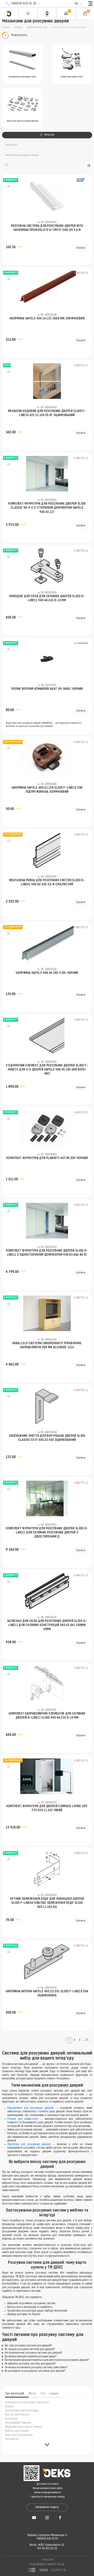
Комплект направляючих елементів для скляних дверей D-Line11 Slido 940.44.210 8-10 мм (47, 1715)
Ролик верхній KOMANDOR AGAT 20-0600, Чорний (47, 689)
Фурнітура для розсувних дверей (29, 2144)
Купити (80, 248)
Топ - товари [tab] (49, 2393)
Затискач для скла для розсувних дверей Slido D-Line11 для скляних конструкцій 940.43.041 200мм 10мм (47, 1625)
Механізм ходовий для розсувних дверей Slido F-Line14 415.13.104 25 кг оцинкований (47, 413)
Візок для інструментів (19, 2435)
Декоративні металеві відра (22, 2411)
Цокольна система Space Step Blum (27, 2402)
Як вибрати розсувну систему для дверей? (30, 2363)
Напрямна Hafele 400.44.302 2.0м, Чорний (47, 973)
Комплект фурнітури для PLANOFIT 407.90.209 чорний (47, 1158)
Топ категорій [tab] (14, 2393)
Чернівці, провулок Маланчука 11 (47, 2535)
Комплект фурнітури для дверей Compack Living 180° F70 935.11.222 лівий (47, 1808)
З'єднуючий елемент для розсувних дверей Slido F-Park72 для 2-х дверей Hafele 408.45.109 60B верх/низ (47, 1070)
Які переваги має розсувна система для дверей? (34, 2353)
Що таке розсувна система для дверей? (28, 2345)
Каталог (18, 27)
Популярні (11, 145)
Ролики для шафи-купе (22, 2119)
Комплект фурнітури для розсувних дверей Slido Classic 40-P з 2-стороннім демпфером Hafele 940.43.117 (47, 508)
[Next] (91, 2040)
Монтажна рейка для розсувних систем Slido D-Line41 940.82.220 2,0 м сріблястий (47, 882)
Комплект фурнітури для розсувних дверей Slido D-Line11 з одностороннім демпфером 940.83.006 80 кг (47, 1252)
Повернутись (14, 35)
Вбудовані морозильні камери (23, 2427)
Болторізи (11, 2419)
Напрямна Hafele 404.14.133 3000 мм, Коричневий (47, 318)
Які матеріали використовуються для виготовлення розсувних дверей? (47, 2360)
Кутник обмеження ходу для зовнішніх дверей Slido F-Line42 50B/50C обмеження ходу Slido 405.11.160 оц (47, 1903)
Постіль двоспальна (17, 2415)
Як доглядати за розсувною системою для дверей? (35, 2371)
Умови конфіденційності (47, 2492)
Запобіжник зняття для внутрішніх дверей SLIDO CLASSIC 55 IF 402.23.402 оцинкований (47, 1438)
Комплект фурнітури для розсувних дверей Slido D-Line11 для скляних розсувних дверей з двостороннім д (47, 1532)
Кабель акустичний (17, 2431)
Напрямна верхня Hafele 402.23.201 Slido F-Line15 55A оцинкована (47, 1993)
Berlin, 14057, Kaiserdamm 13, (47, 2545)
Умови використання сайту (47, 2488)
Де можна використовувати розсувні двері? (31, 2356)
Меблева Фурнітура (37, 27)
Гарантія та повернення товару (47, 2497)
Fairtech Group (55, 2564)
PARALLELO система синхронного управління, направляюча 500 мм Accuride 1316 (47, 1345)
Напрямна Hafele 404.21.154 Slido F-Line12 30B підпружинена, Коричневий (47, 789)
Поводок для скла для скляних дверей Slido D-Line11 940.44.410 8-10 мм (47, 598)
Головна (6, 27)
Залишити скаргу (47, 2507)
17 (86, 2040)
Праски (9, 2406)
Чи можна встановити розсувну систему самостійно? (36, 2367)
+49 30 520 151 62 (47, 2548)
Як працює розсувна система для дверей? (30, 2349)
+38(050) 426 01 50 (47, 2539)
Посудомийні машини (18, 2423)
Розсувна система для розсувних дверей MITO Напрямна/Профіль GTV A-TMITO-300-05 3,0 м (47, 228)
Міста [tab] (32, 2393)
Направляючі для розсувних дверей (30, 2108)
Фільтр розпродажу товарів (22, 155)
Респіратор (12, 2439)
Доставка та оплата (48, 2484)
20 (6, 165)
